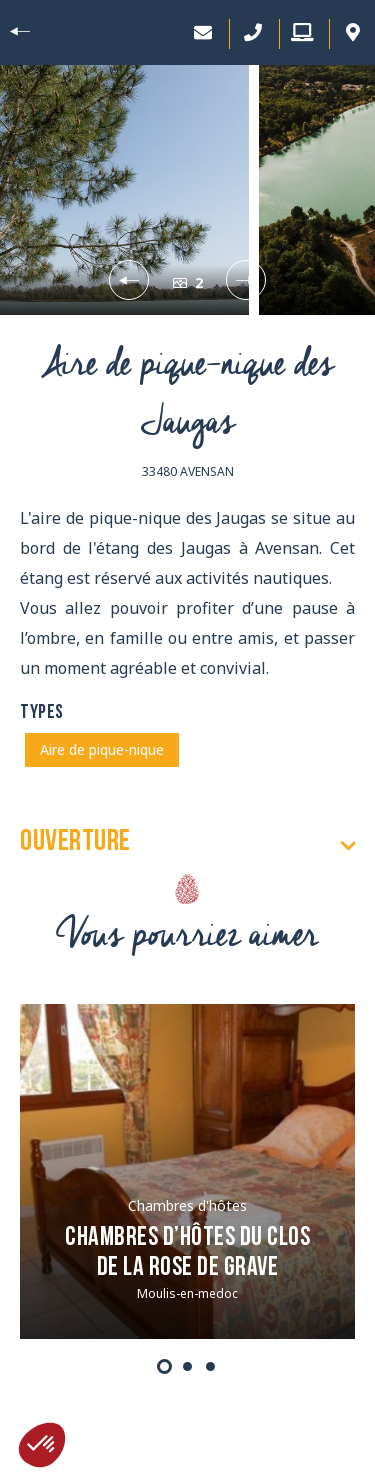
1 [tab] (164, 1366)
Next (243, 280)
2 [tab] (187, 1366)
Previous (131, 280)
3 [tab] (210, 1366)
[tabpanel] (187, 1171)
